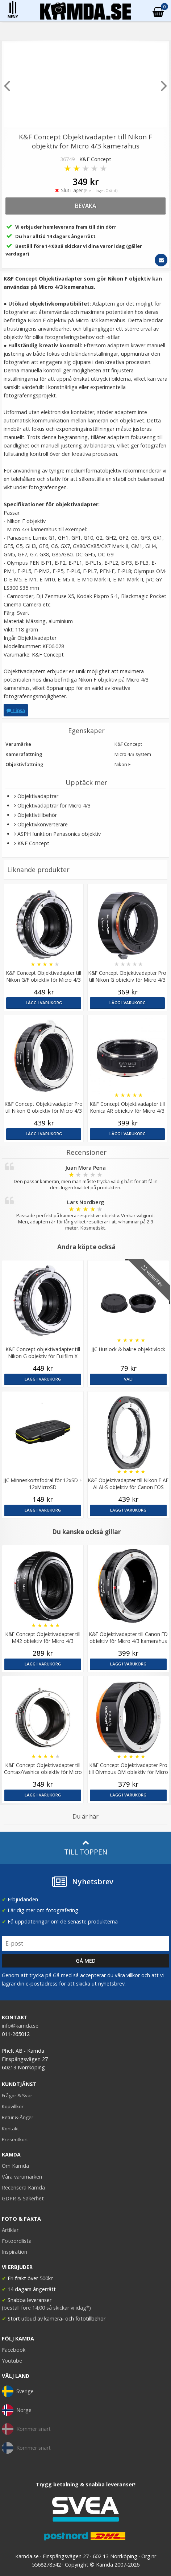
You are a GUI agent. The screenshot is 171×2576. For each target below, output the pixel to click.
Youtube (12, 2360)
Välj (128, 1379)
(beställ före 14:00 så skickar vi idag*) (46, 2307)
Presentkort (15, 2139)
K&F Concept (95, 159)
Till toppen (85, 1848)
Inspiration (14, 2251)
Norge (17, 2410)
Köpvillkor (13, 2106)
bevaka (85, 206)
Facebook (13, 2349)
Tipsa (16, 710)
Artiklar (10, 2230)
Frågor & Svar (17, 2095)
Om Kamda (15, 2165)
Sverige (18, 2391)
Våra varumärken (22, 2176)
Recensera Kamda (23, 2187)
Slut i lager (85, 190)
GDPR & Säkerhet (23, 2198)
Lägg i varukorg (44, 1002)
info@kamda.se (20, 2025)
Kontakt (10, 2128)
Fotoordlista (17, 2240)
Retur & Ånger (17, 2117)
